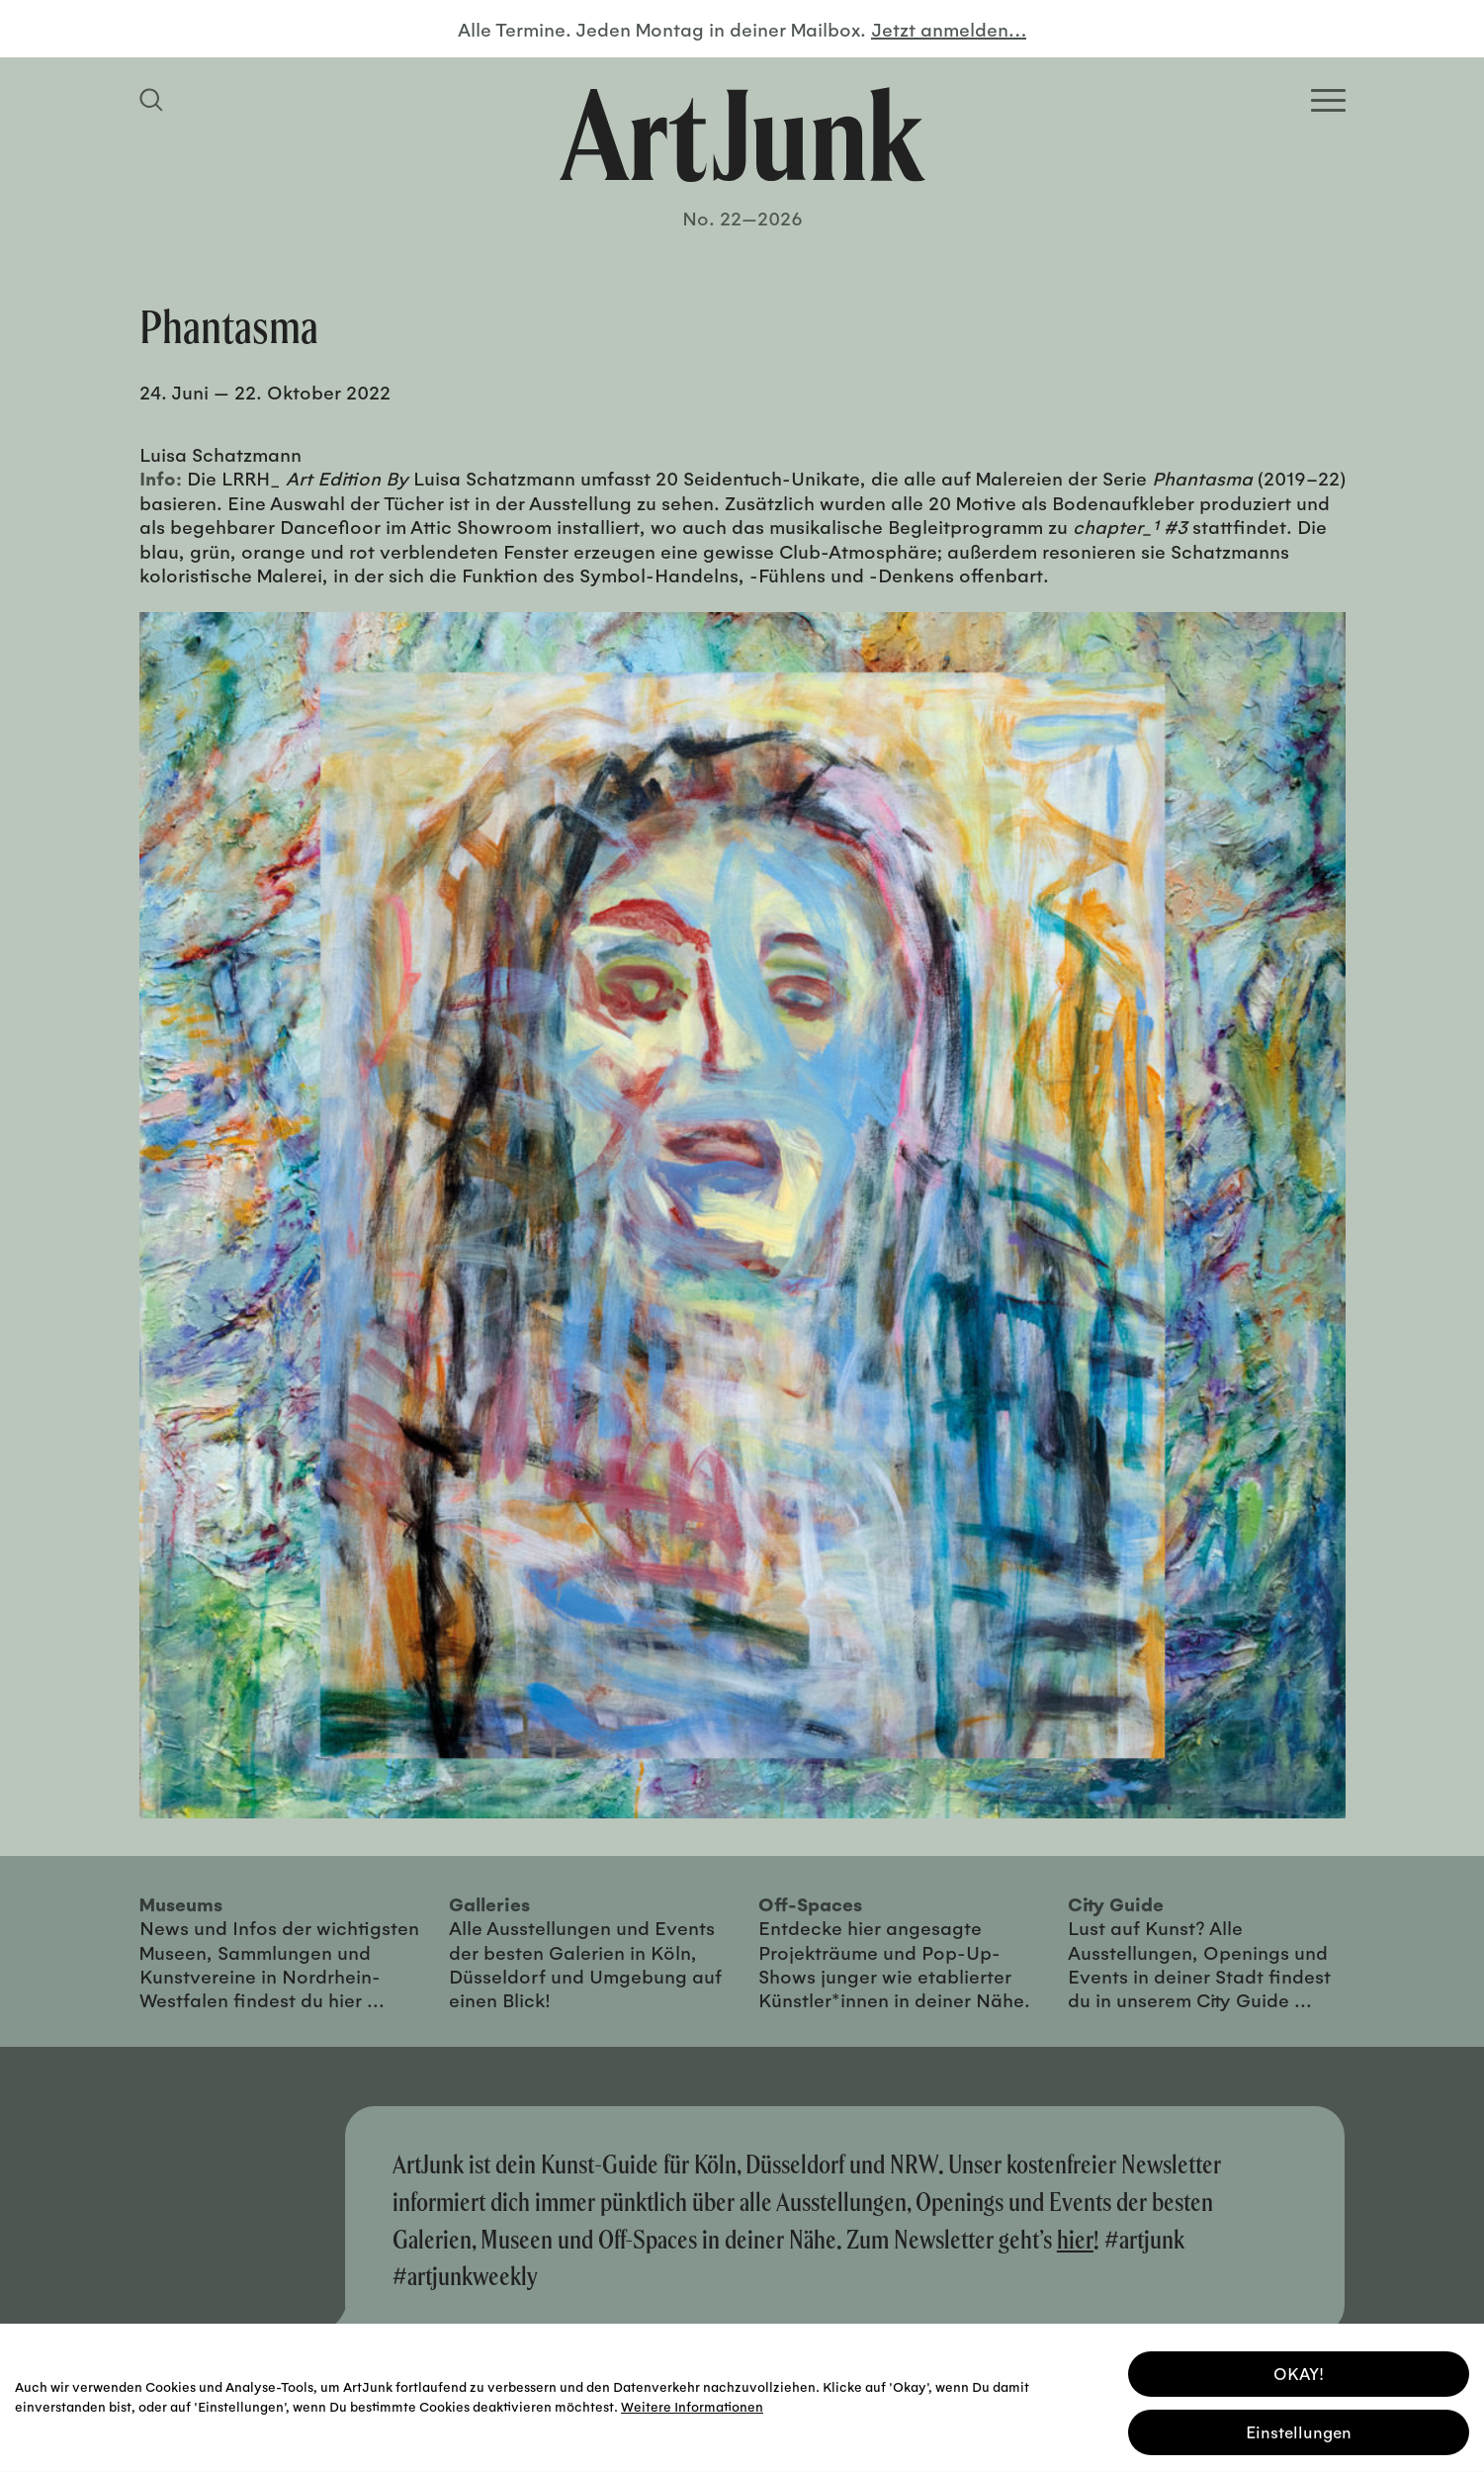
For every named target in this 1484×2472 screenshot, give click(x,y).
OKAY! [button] (1298, 2368)
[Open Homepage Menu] (1328, 100)
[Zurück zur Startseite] (742, 134)
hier (1075, 2239)
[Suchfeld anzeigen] (154, 100)
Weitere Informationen (692, 2401)
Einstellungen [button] (1299, 2427)
